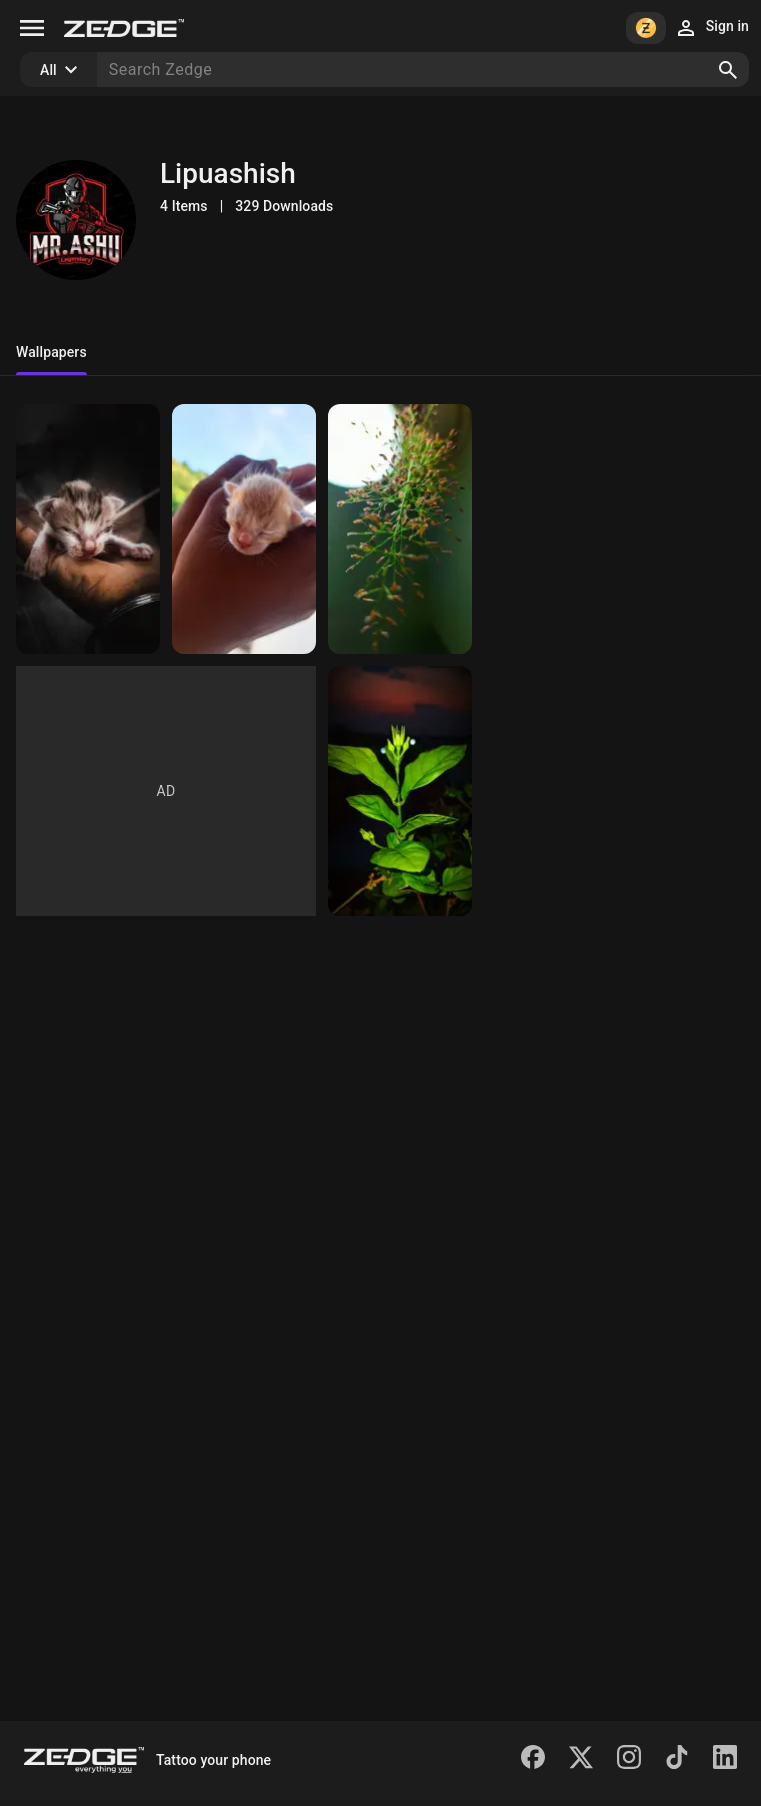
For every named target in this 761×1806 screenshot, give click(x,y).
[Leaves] (400, 529)
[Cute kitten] (244, 529)
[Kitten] (88, 529)
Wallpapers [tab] (51, 352)
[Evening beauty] (400, 791)
